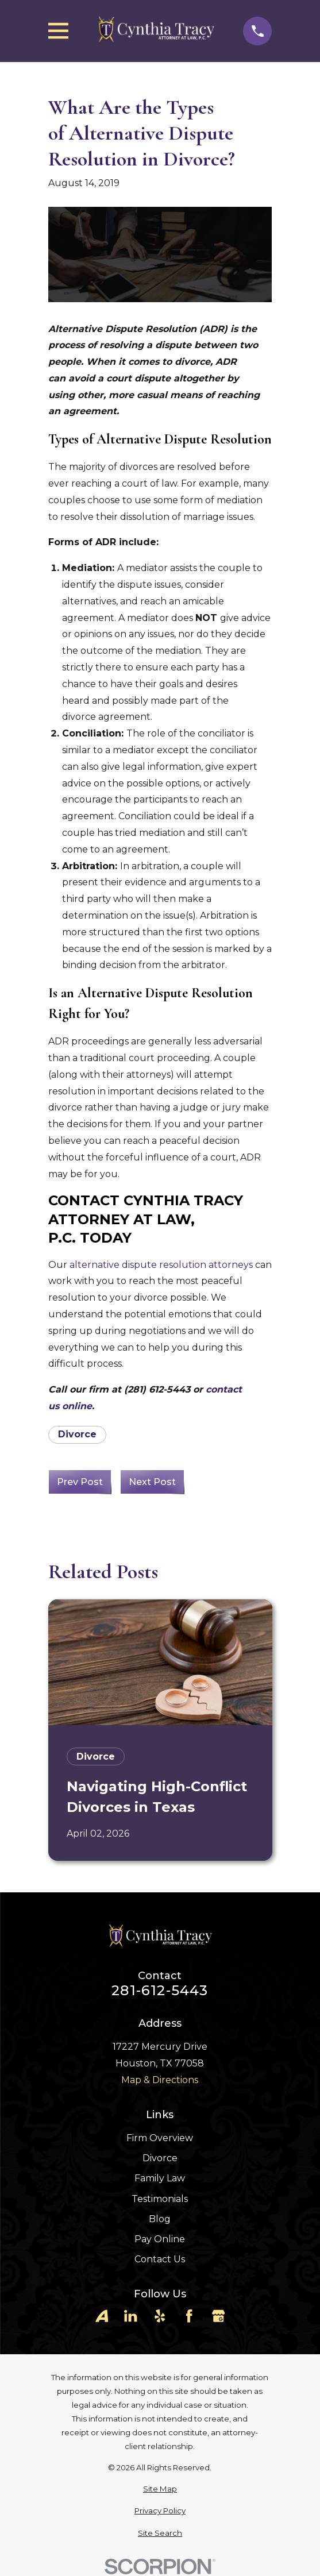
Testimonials (160, 2198)
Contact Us (159, 2259)
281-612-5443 (159, 1990)
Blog (160, 2218)
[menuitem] (160, 2489)
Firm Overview (159, 2137)
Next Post (152, 1481)
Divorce (77, 1434)
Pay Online (159, 2239)
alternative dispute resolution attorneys (161, 1264)
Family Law (159, 2178)
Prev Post (80, 1481)
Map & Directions (159, 2079)
